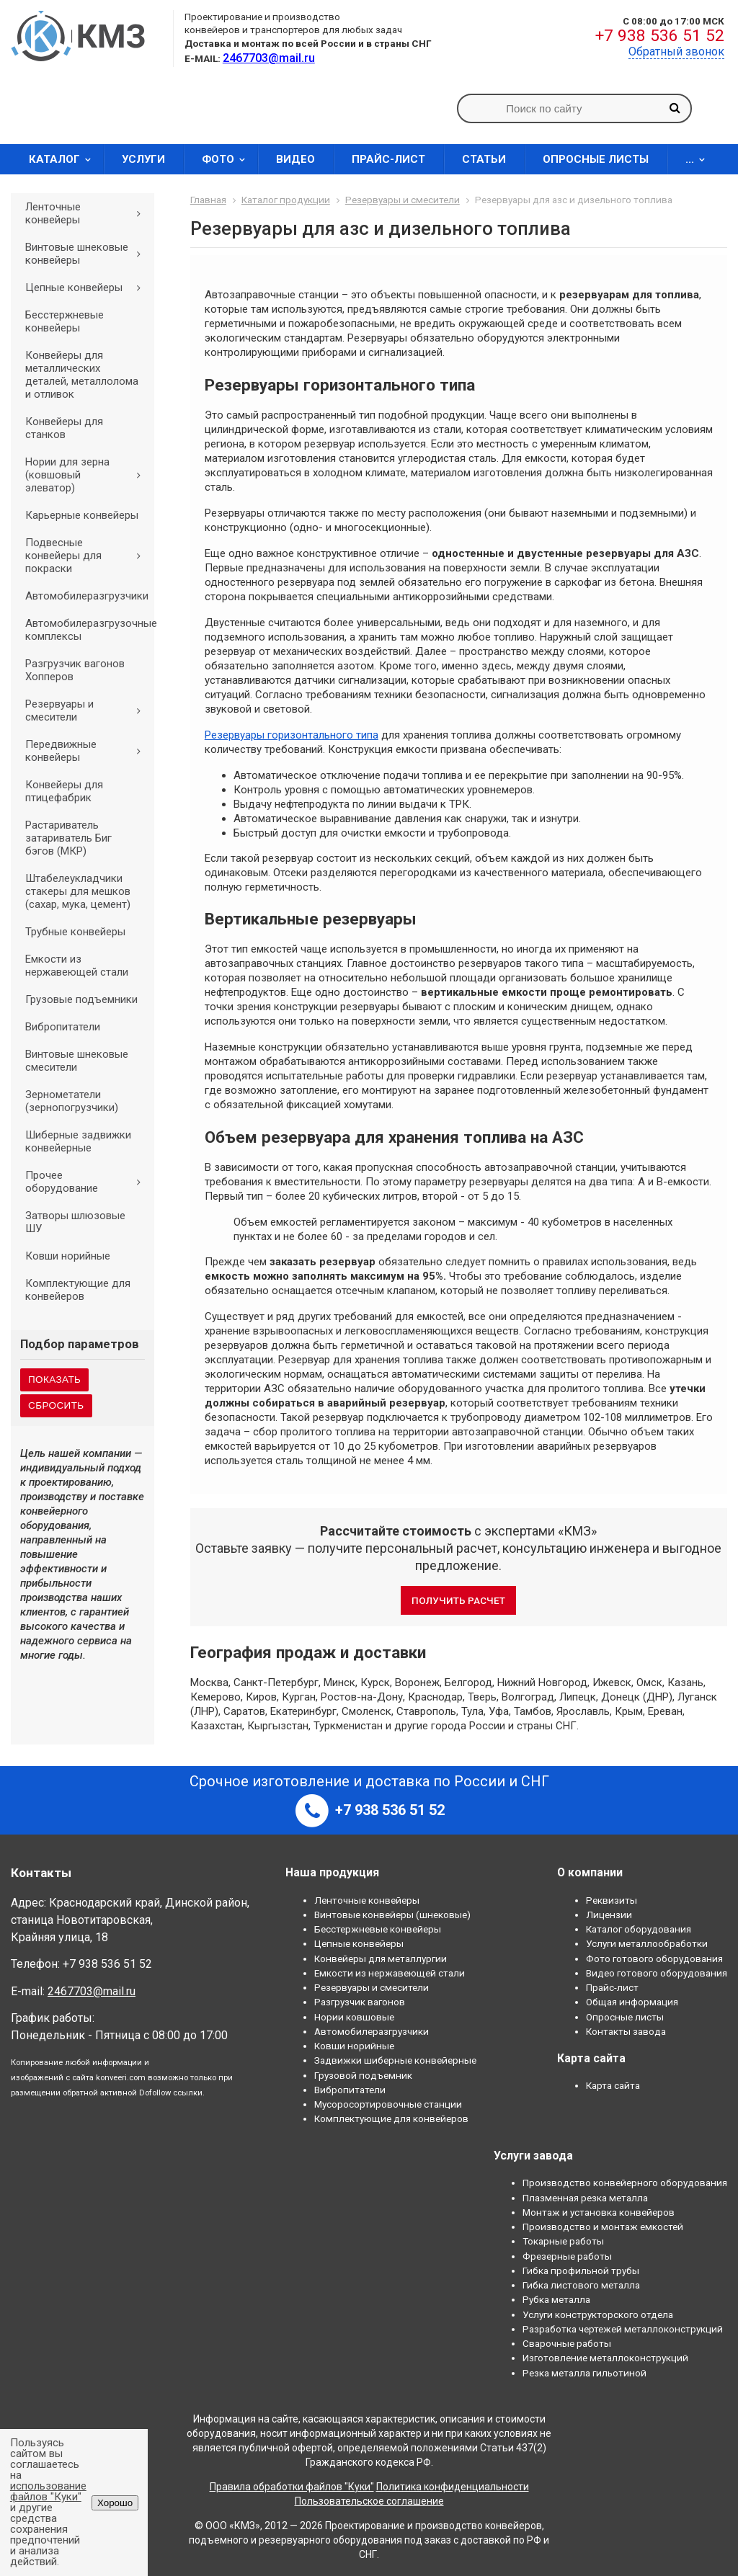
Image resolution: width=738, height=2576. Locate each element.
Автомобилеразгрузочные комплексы (89, 630)
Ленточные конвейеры (88, 213)
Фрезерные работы (567, 2256)
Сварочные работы (567, 2343)
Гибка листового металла (581, 2285)
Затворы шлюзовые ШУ (75, 1222)
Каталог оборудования (638, 1929)
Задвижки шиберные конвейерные (395, 2060)
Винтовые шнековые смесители (76, 1061)
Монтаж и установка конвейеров (599, 2212)
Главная (208, 199)
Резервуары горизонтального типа (291, 734)
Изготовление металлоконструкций (605, 2357)
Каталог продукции (285, 199)
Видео (295, 159)
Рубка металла (556, 2299)
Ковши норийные (67, 1255)
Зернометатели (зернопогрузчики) (71, 1101)
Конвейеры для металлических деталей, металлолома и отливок (81, 375)
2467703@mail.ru (91, 1991)
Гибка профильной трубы (581, 2270)
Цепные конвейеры (88, 287)
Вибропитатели (62, 1026)
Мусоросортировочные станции (388, 2104)
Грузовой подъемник (363, 2075)
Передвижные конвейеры (88, 751)
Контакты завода (626, 2031)
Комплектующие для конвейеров (77, 1290)
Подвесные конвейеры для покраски (88, 555)
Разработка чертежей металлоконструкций (623, 2329)
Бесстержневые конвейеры (64, 321)
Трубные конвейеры (75, 931)
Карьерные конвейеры (81, 515)
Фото (228, 159)
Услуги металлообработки (647, 1943)
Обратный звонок (676, 51)
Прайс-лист (388, 159)
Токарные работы (563, 2241)
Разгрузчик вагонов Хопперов (75, 670)
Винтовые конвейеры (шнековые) (392, 1914)
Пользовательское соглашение (369, 2501)
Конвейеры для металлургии (380, 1958)
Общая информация (632, 2001)
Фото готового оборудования (654, 1958)
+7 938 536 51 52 (659, 35)
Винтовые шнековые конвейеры (88, 254)
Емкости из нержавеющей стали (76, 966)
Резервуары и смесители (88, 710)
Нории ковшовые (354, 2017)
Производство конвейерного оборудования (625, 2182)
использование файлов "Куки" (48, 2491)
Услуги (143, 159)
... (699, 159)
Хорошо (115, 2502)
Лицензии (609, 1914)
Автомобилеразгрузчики (86, 595)
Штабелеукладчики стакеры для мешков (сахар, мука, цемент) (77, 891)
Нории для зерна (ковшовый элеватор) (88, 474)
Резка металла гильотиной (584, 2373)
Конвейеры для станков (64, 428)
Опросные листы (596, 159)
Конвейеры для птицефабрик (64, 791)
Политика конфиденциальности (452, 2486)
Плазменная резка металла (585, 2197)
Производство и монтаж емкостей (603, 2226)
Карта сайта (613, 2085)
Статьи (484, 159)
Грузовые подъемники (81, 999)
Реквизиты (611, 1900)
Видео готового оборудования (656, 1973)
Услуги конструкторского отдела (598, 2314)
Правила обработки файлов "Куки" (292, 2486)
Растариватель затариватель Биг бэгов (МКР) (68, 838)
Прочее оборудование (88, 1182)
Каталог (64, 159)
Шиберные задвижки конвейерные (78, 1141)
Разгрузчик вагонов (359, 2001)
